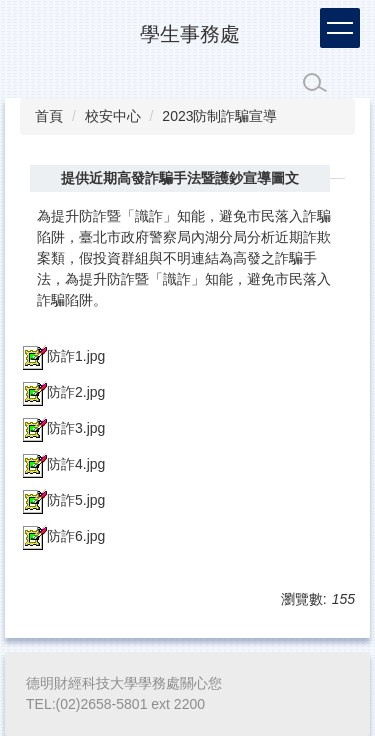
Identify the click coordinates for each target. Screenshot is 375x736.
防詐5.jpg (62, 500)
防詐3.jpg (62, 428)
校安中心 (113, 116)
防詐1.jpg (62, 356)
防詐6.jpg (62, 536)
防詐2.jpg (62, 392)
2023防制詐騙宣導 (219, 116)
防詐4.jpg (62, 464)
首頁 (49, 116)
